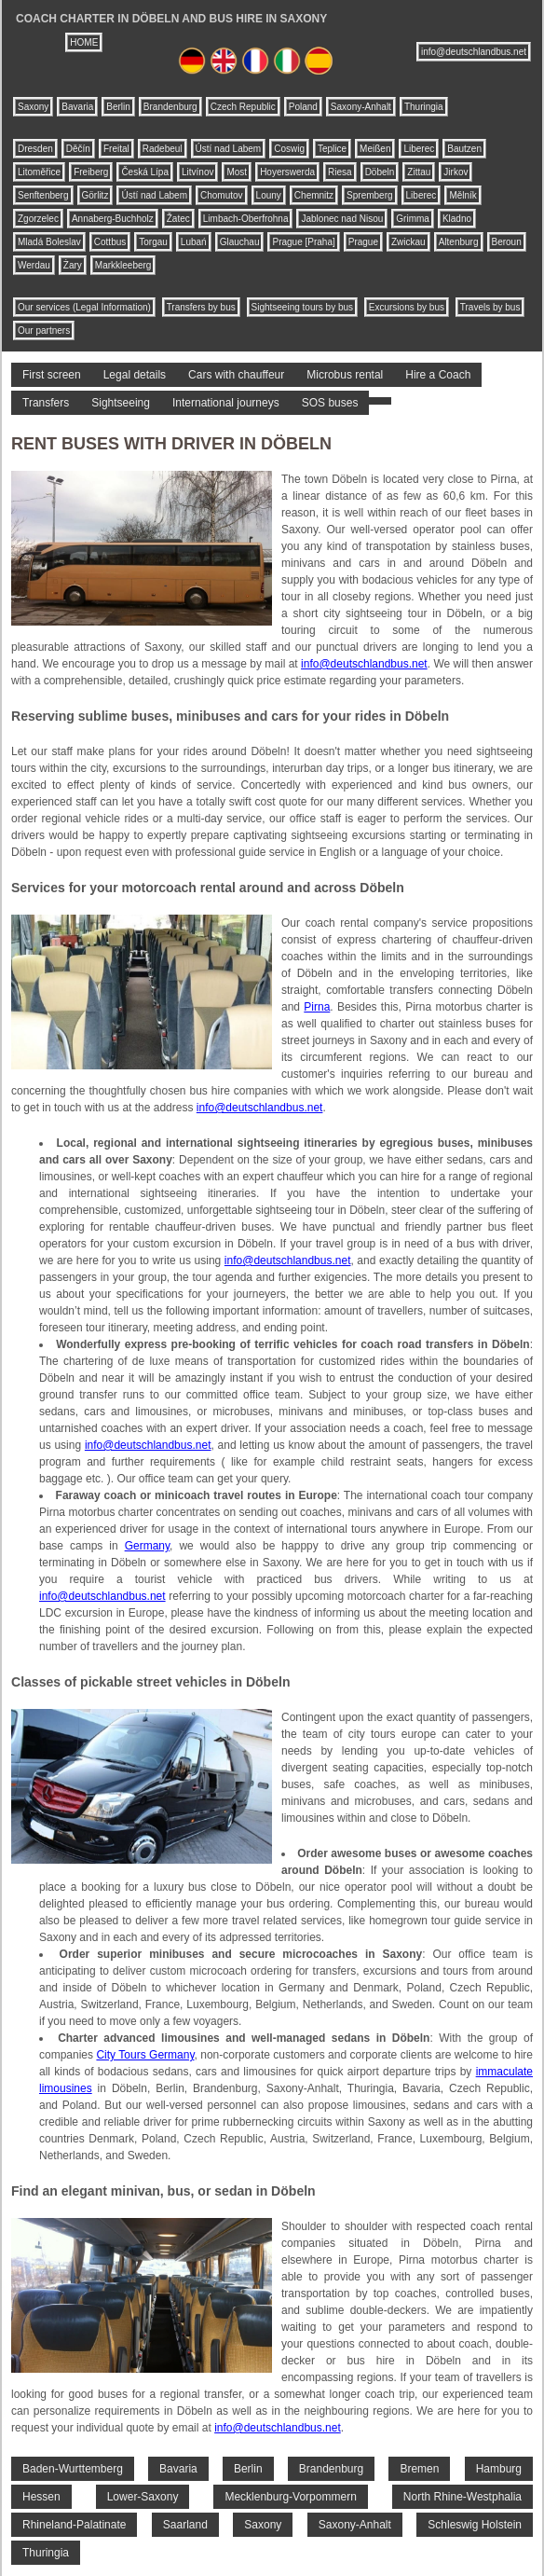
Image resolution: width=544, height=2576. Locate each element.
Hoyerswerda (287, 172)
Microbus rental (344, 374)
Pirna (317, 1006)
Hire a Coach (437, 374)
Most (236, 172)
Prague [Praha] (303, 242)
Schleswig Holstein (475, 2524)
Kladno (456, 219)
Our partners (44, 330)
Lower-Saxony (143, 2496)
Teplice (332, 149)
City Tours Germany (145, 2054)
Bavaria (77, 107)
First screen (51, 374)
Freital (116, 149)
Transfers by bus (201, 307)
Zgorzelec (38, 219)
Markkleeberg (123, 265)
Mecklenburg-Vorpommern (290, 2496)
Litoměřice (39, 172)
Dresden (35, 149)
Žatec (178, 219)
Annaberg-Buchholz (113, 219)
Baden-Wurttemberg (72, 2468)
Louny (268, 195)
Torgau (153, 242)
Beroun (507, 242)
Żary (72, 265)
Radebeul (163, 149)
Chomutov (221, 195)
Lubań (194, 242)
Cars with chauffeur (236, 374)
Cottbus (110, 242)
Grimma (412, 219)
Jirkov (455, 172)
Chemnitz (313, 195)
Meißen (375, 149)
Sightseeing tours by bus (303, 307)
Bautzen (464, 149)
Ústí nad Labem (229, 149)
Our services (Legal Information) (84, 307)
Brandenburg (170, 107)
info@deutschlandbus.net (473, 52)
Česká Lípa (145, 172)
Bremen (419, 2468)
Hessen (41, 2496)
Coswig (289, 149)
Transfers (45, 402)
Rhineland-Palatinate (74, 2524)
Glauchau (240, 242)
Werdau (34, 265)
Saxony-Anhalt (361, 107)
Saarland (185, 2524)
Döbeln (380, 172)
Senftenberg (43, 195)
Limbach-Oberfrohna (246, 219)
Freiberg (91, 172)
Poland (303, 107)
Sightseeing (120, 402)
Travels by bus (490, 307)
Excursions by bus (406, 307)
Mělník (462, 195)
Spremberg (369, 195)
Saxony (33, 107)
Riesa (340, 172)
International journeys (225, 402)
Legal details (134, 374)
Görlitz (95, 195)
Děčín (78, 149)
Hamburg (499, 2468)
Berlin (118, 107)
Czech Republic (243, 107)
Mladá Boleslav (49, 242)
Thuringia (423, 107)
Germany (147, 1545)
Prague (363, 242)
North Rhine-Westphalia (462, 2496)
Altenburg (459, 242)
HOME (84, 42)
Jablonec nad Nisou (342, 219)
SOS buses (330, 402)
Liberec (418, 149)
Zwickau (408, 242)
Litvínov (197, 172)
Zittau (418, 172)
